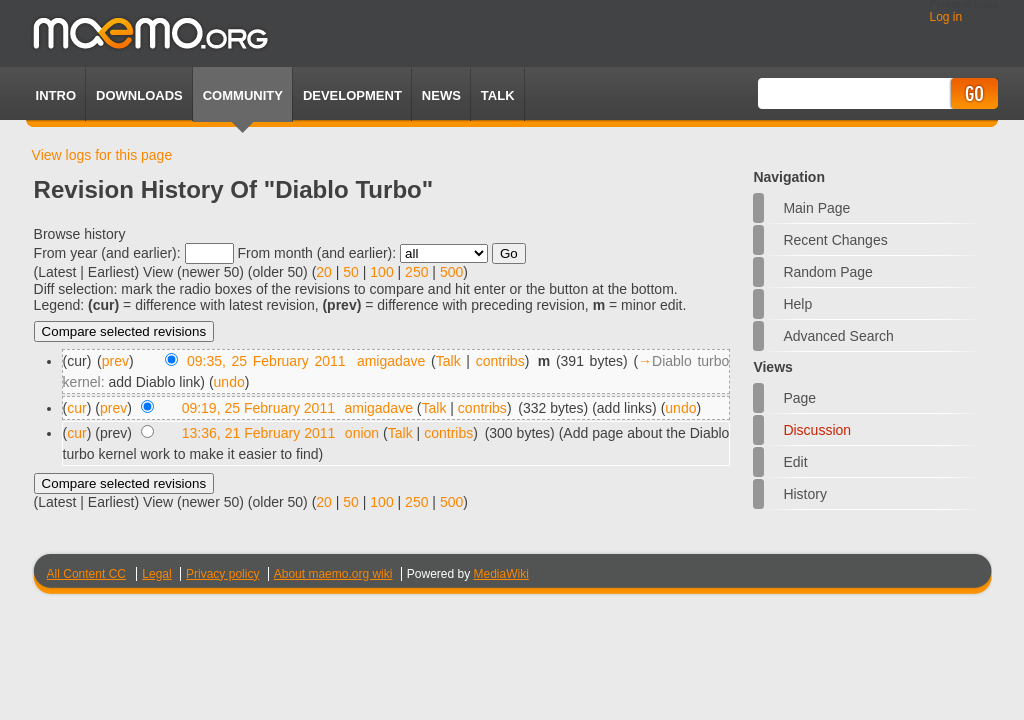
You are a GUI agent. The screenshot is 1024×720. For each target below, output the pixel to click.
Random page (828, 272)
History (805, 494)
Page (799, 398)
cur (76, 408)
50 (351, 272)
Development (352, 95)
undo (229, 382)
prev (115, 361)
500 (451, 272)
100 (381, 272)
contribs (500, 361)
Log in (945, 17)
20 (324, 272)
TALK (498, 95)
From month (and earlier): (316, 253)
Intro (56, 95)
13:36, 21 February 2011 (259, 433)
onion (362, 433)
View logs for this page (102, 155)
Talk (448, 361)
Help (797, 304)
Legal (156, 574)
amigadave (391, 361)
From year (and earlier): (107, 253)
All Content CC (86, 574)
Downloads (139, 95)
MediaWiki (501, 574)
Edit (795, 462)
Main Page (816, 208)
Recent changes (835, 240)
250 (416, 272)
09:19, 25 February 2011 (258, 408)
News (441, 95)
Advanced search (838, 336)
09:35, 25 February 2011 (266, 361)
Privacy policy (222, 574)
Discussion (817, 430)
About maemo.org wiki (333, 574)
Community (243, 95)
